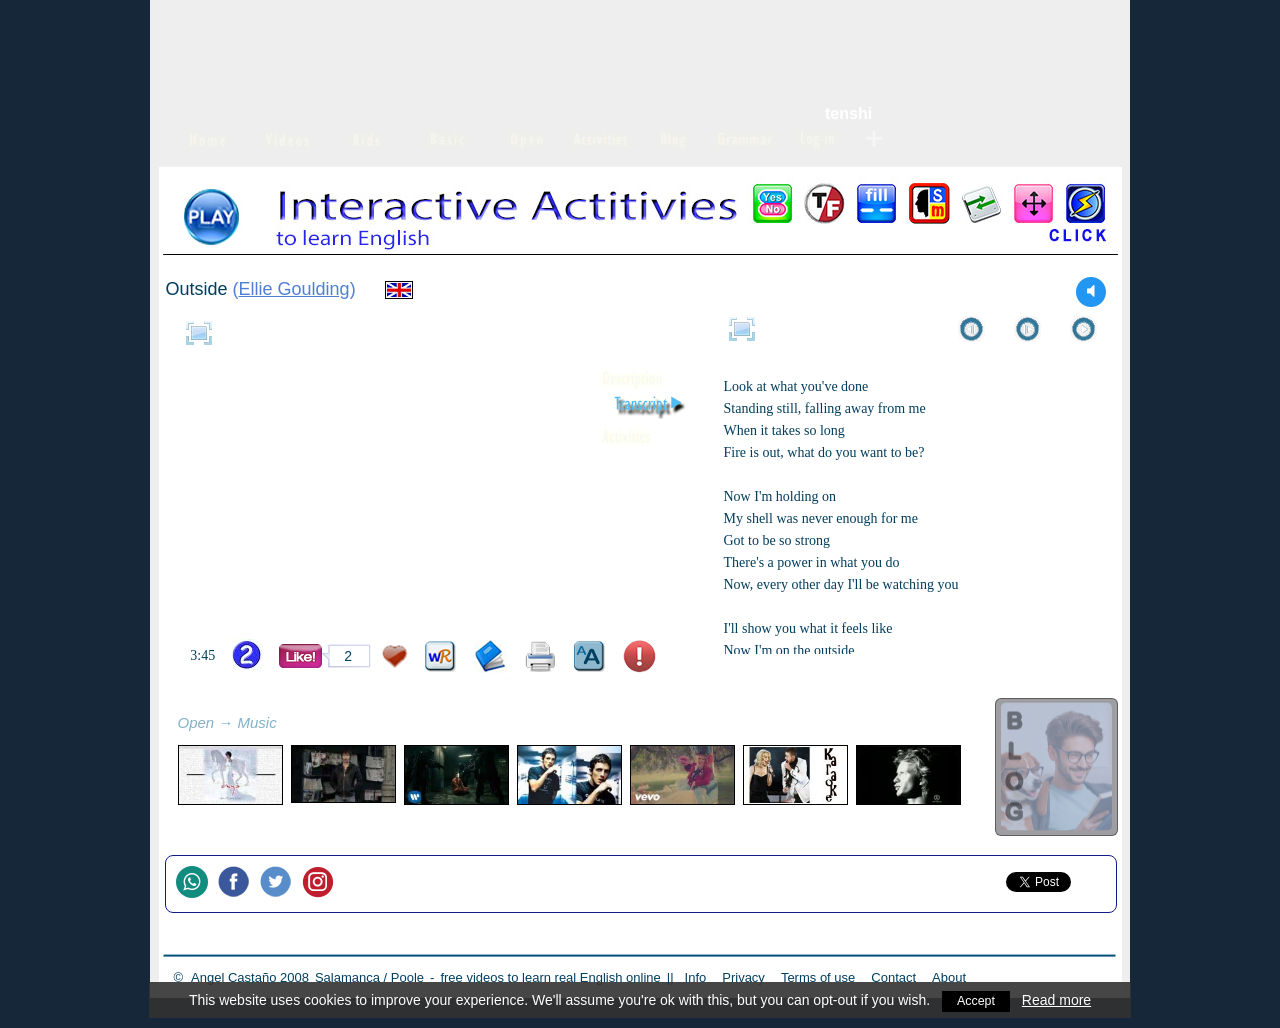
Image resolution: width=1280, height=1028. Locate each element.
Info (696, 977)
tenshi (848, 113)
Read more (1058, 1000)
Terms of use (818, 977)
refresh (299, 725)
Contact (893, 977)
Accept (976, 1000)
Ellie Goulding (294, 289)
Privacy (743, 977)
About (949, 977)
